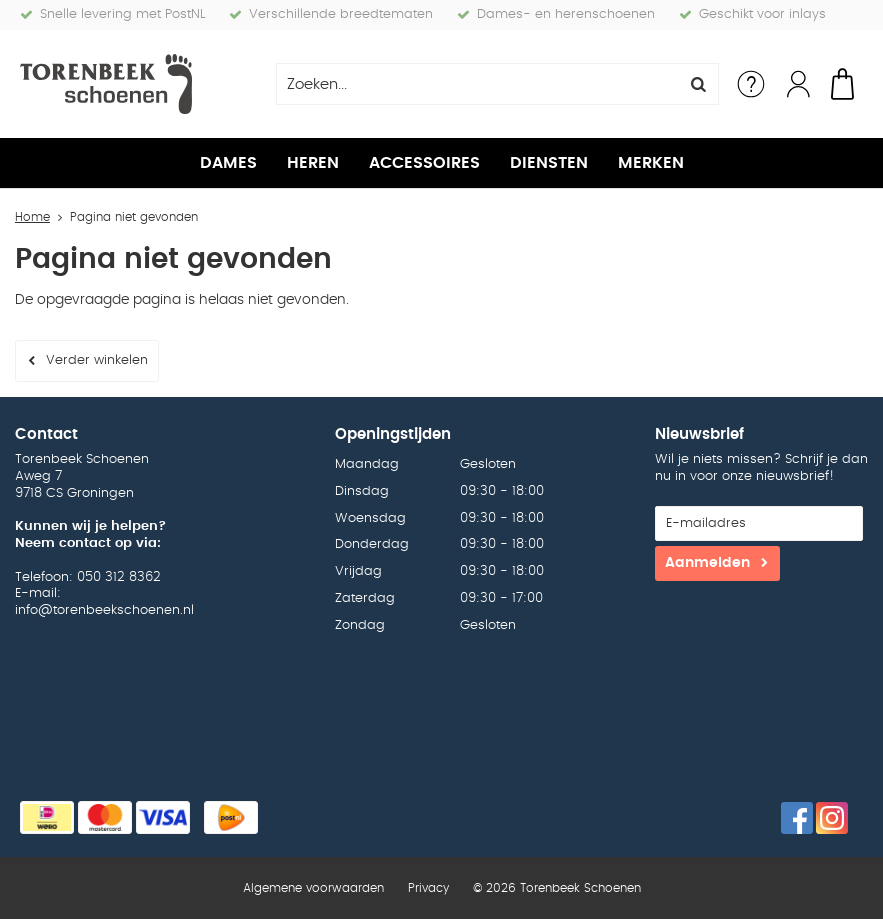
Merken (651, 163)
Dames (228, 163)
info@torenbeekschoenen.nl (104, 610)
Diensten (549, 163)
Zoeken (698, 84)
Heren (313, 163)
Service (751, 84)
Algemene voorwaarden (313, 888)
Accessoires (424, 163)
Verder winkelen (97, 360)
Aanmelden (707, 563)
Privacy (428, 888)
